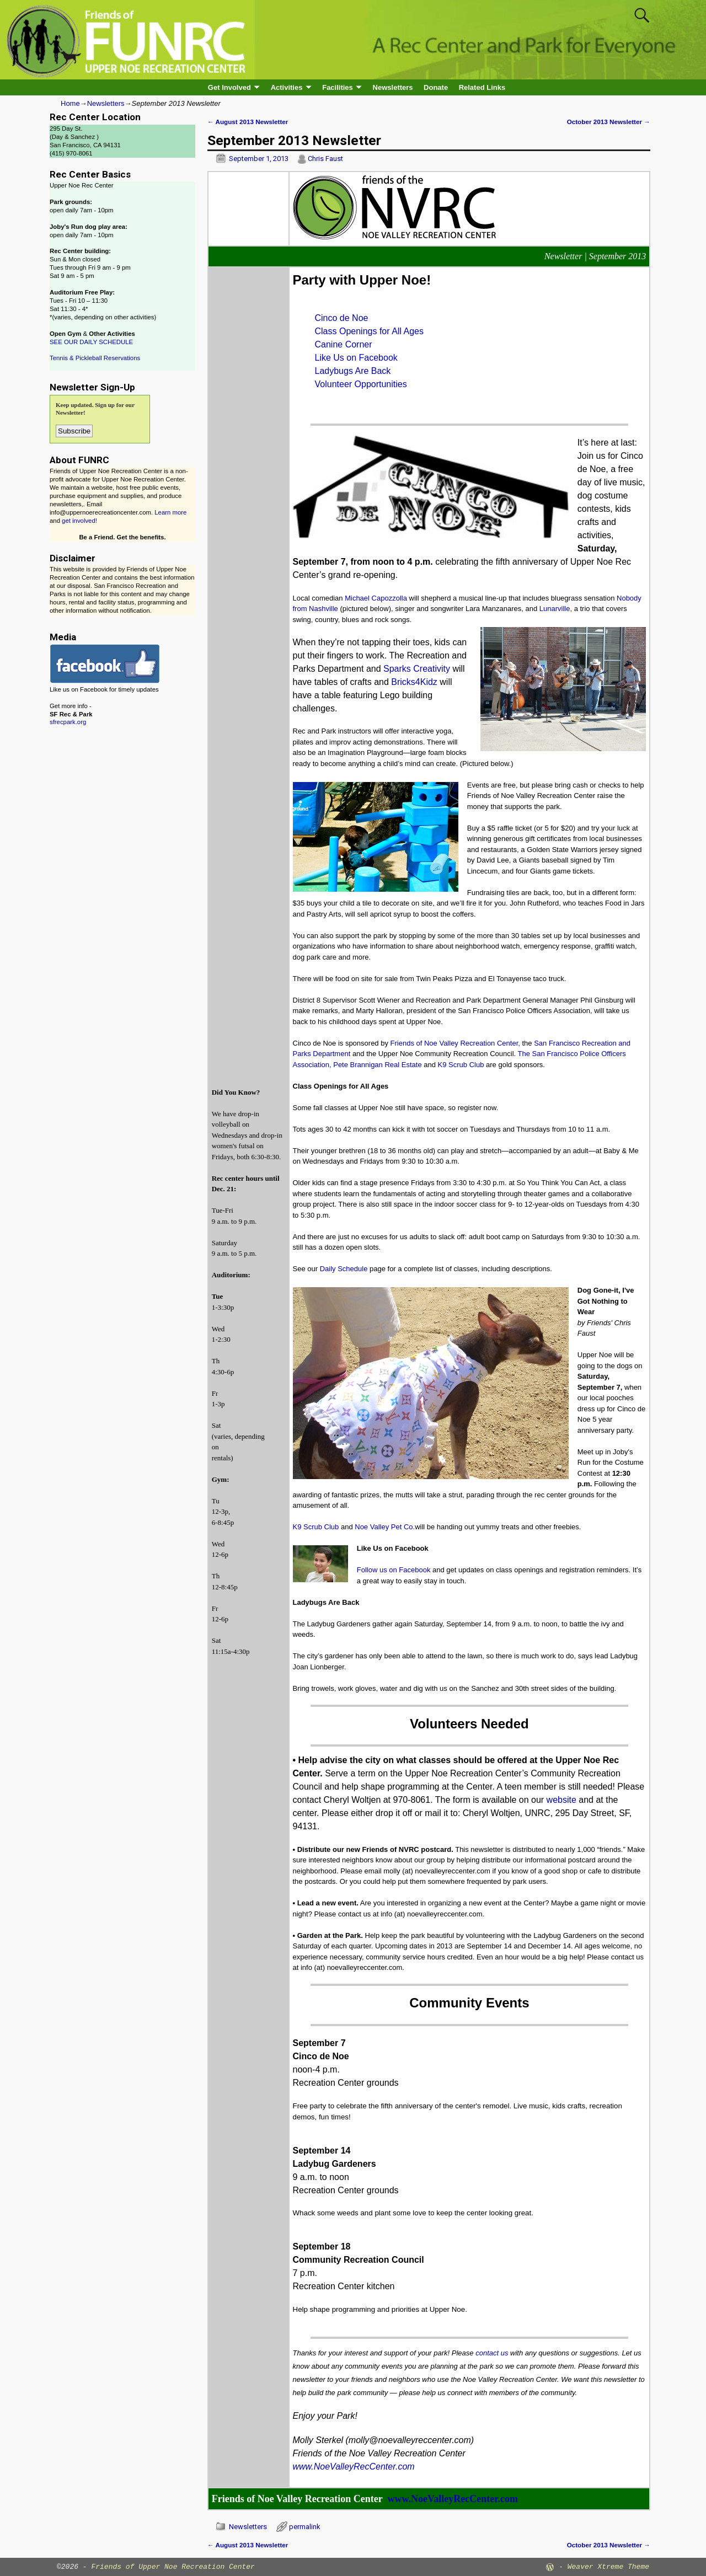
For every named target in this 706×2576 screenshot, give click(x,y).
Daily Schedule (344, 1269)
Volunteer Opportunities (361, 384)
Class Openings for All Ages (369, 331)
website (561, 1799)
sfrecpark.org (68, 722)
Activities (287, 87)
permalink (304, 2527)
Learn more (170, 512)
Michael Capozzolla (376, 598)
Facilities (337, 87)
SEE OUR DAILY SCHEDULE (91, 342)
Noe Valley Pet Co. (385, 1527)
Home (70, 103)
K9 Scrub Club (461, 1065)
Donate (436, 87)
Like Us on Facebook (356, 357)
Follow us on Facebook (394, 1570)
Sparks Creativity (416, 668)
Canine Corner (343, 344)
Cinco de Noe (341, 318)
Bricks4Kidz (414, 682)
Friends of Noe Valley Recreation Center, (456, 1043)
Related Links (482, 87)
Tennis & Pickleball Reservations (95, 358)
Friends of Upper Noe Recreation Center (172, 2567)
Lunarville (554, 608)
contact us (491, 2353)
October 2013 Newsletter (608, 121)
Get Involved (229, 87)
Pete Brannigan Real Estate (376, 1065)
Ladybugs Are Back (353, 371)
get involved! (79, 520)
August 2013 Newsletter (247, 121)
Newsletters (393, 87)
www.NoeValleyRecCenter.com (354, 2466)
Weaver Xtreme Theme (608, 2567)
